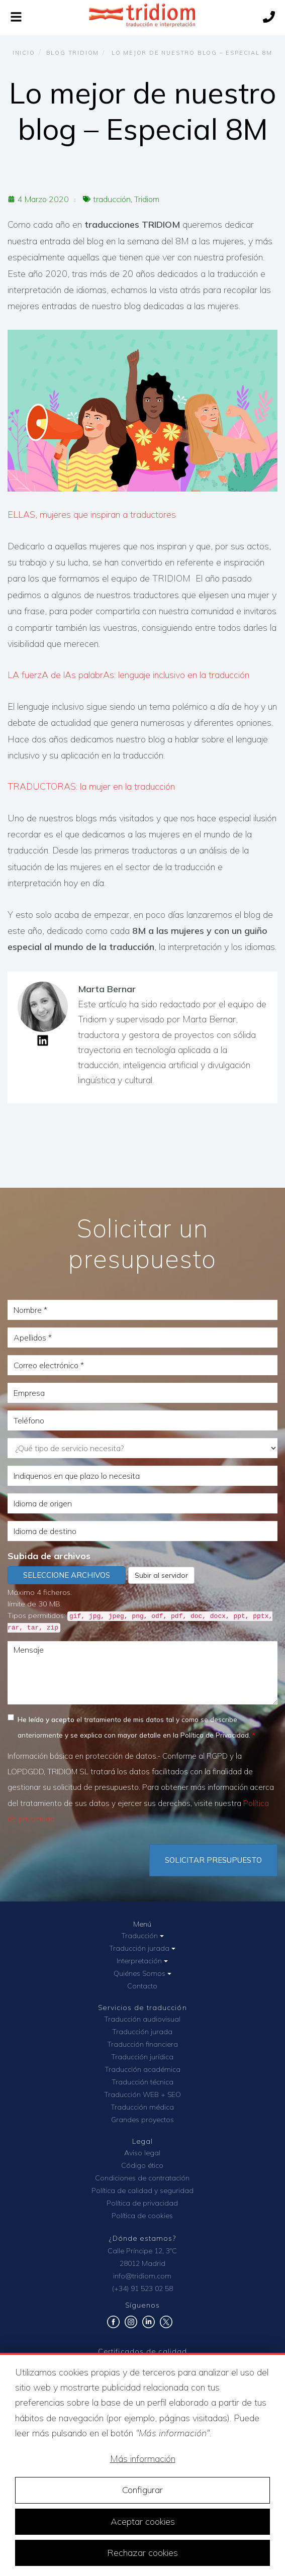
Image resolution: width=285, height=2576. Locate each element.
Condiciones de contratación (142, 2177)
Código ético (142, 2165)
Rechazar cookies (142, 2552)
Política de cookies (142, 2215)
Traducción (142, 1935)
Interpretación (142, 1960)
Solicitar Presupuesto (213, 1860)
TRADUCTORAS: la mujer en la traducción (91, 786)
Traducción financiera (142, 2044)
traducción (112, 199)
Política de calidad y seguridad (142, 2190)
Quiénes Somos (142, 1973)
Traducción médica (142, 2107)
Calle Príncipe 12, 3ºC (142, 2250)
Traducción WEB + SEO (142, 2094)
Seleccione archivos (66, 1575)
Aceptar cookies (143, 2521)
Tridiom (146, 199)
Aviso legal (142, 2152)
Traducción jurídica (142, 2056)
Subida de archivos (49, 1556)
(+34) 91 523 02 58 (142, 2288)
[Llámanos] (269, 18)
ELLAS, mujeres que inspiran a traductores (92, 514)
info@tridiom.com (142, 2275)
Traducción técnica (142, 2081)
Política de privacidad (142, 2203)
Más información (142, 2458)
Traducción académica (142, 2069)
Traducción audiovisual (142, 2019)
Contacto (142, 1985)
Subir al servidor (161, 1575)
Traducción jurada (142, 1948)
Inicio (24, 52)
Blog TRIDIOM (73, 52)
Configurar (142, 2490)
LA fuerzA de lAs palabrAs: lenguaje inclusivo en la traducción (128, 675)
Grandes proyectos (142, 2119)
